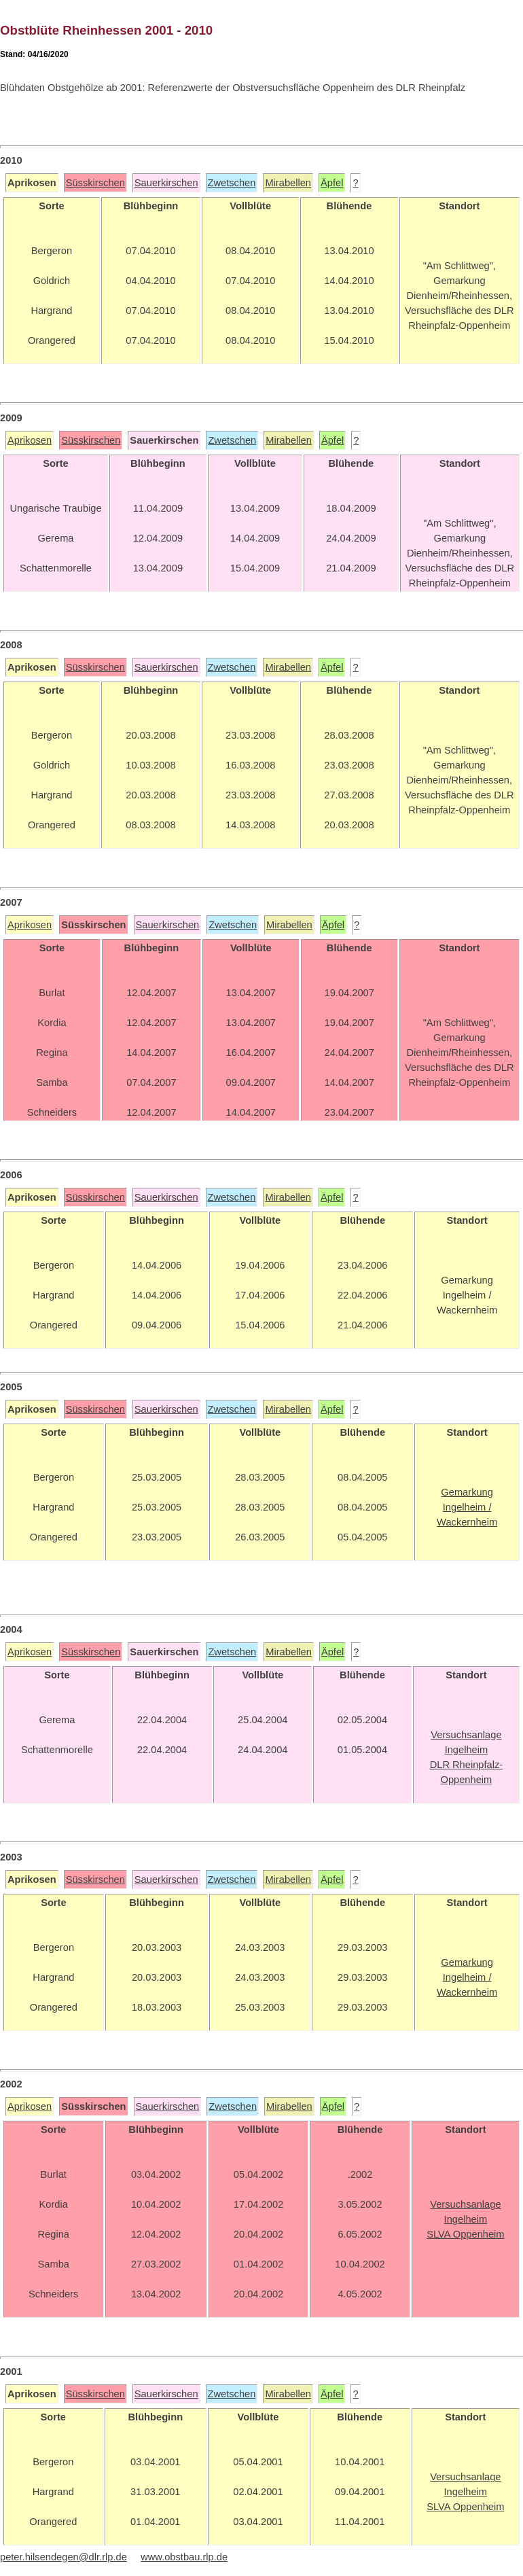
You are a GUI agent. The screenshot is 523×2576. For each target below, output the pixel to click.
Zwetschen (232, 182)
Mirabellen (288, 182)
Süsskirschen (95, 182)
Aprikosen (29, 440)
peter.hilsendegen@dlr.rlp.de (63, 2557)
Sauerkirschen (166, 182)
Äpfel (332, 182)
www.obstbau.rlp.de (184, 2557)
